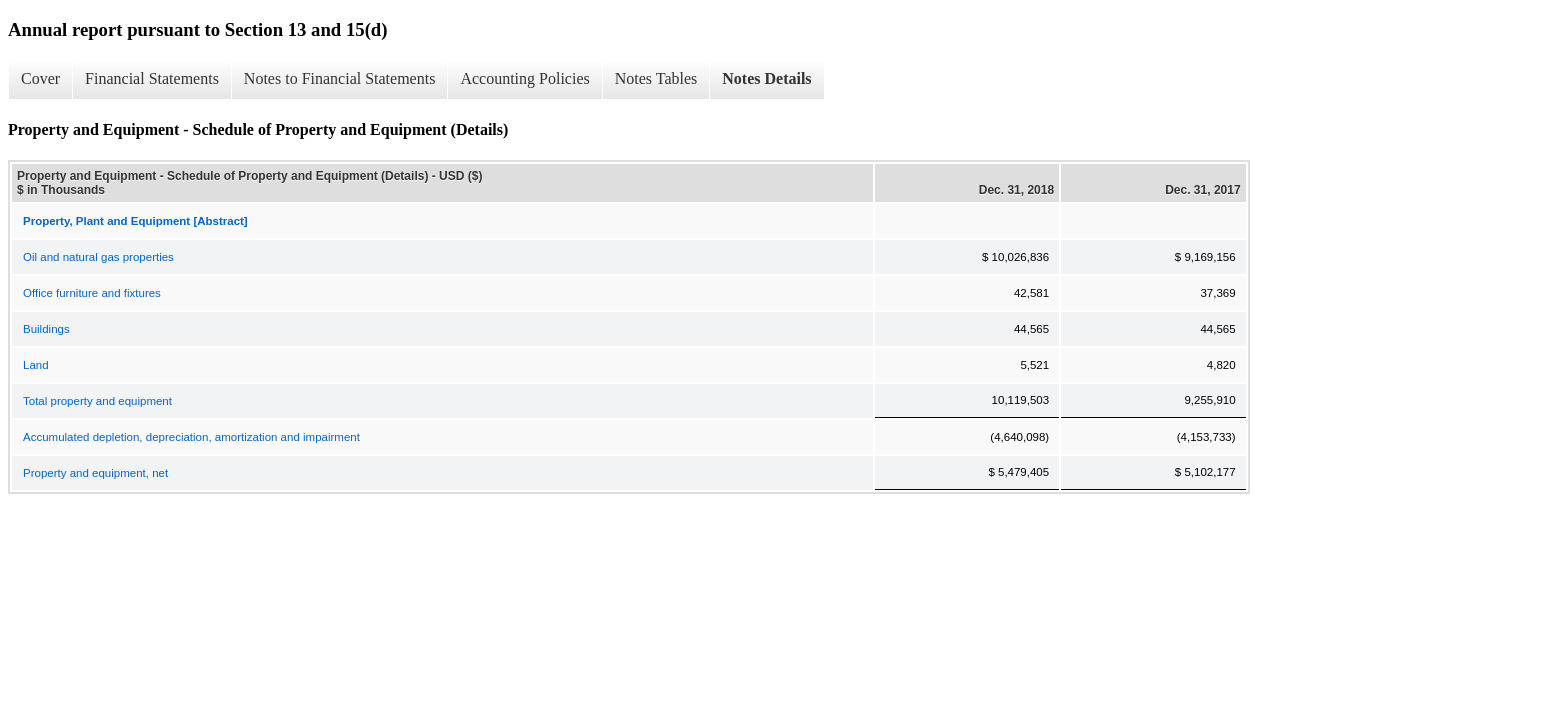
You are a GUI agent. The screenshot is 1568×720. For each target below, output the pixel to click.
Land (36, 365)
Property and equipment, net (95, 473)
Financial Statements (152, 78)
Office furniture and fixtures (92, 293)
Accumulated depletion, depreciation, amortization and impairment (191, 437)
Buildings (46, 329)
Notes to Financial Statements (340, 78)
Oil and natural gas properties (98, 257)
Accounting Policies (524, 78)
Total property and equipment (97, 401)
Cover (40, 78)
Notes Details (766, 78)
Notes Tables (656, 78)
